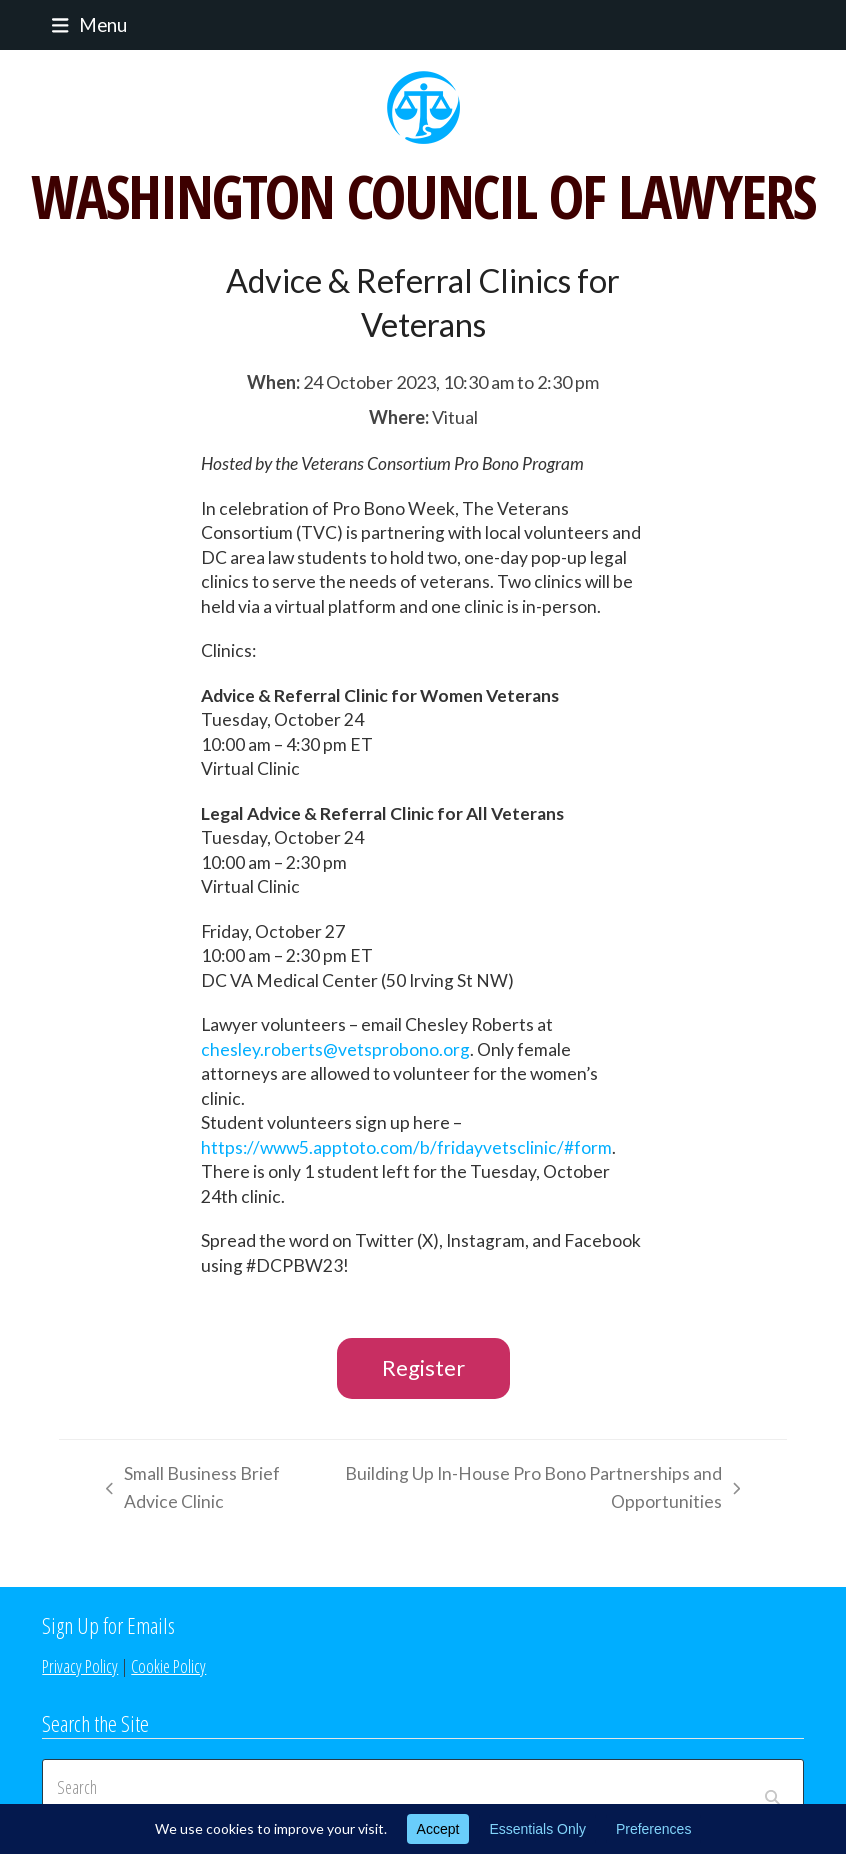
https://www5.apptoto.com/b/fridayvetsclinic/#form (406, 1147)
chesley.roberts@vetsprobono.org (335, 1049)
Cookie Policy (168, 1666)
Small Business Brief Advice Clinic (188, 1490)
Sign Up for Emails (108, 1625)
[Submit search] (772, 1787)
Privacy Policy (80, 1666)
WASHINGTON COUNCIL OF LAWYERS (423, 196)
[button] (84, 24)
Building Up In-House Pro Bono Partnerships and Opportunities (541, 1490)
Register (423, 1367)
